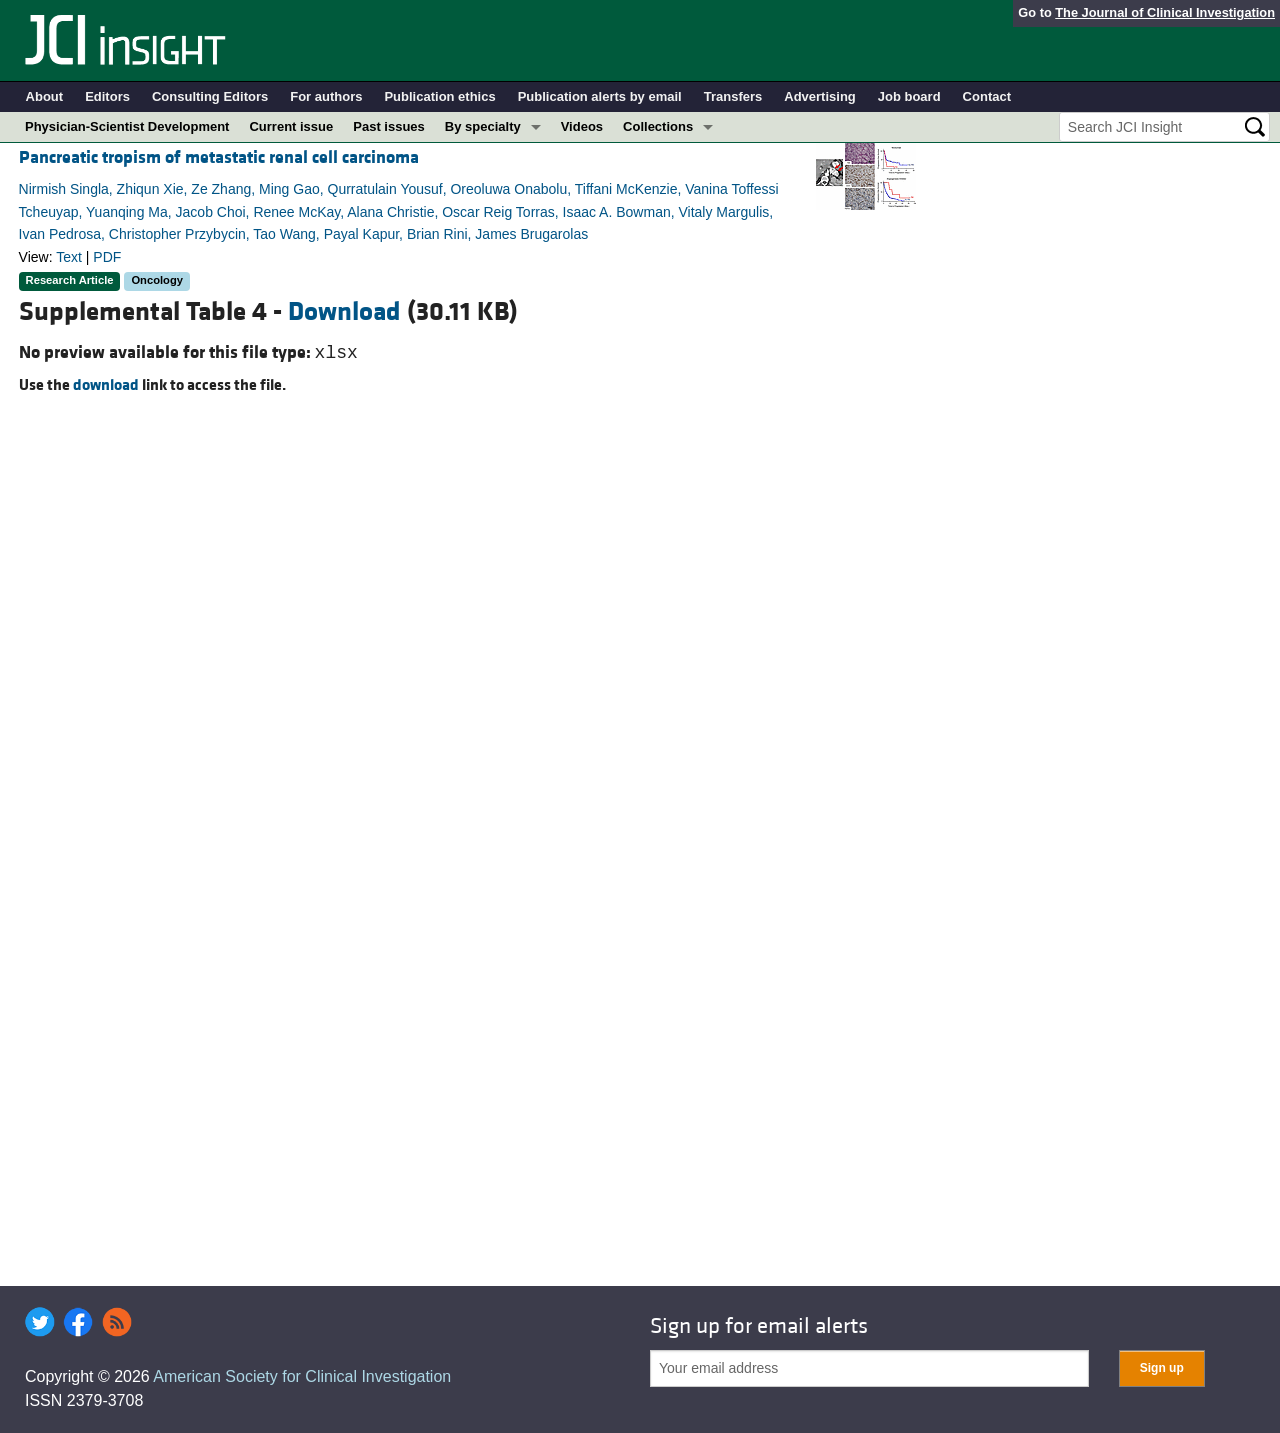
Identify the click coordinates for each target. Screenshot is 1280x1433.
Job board (909, 96)
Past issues (389, 126)
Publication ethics (439, 96)
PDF (107, 257)
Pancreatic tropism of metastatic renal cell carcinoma (219, 157)
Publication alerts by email (600, 96)
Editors (107, 96)
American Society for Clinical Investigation (302, 1376)
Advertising (820, 96)
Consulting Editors (210, 96)
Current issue (291, 126)
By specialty (483, 126)
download (106, 385)
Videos (582, 126)
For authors (326, 96)
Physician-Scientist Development (127, 126)
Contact (987, 96)
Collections (658, 126)
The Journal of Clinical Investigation (1165, 12)
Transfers (733, 96)
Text (69, 257)
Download (344, 312)
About (45, 96)
